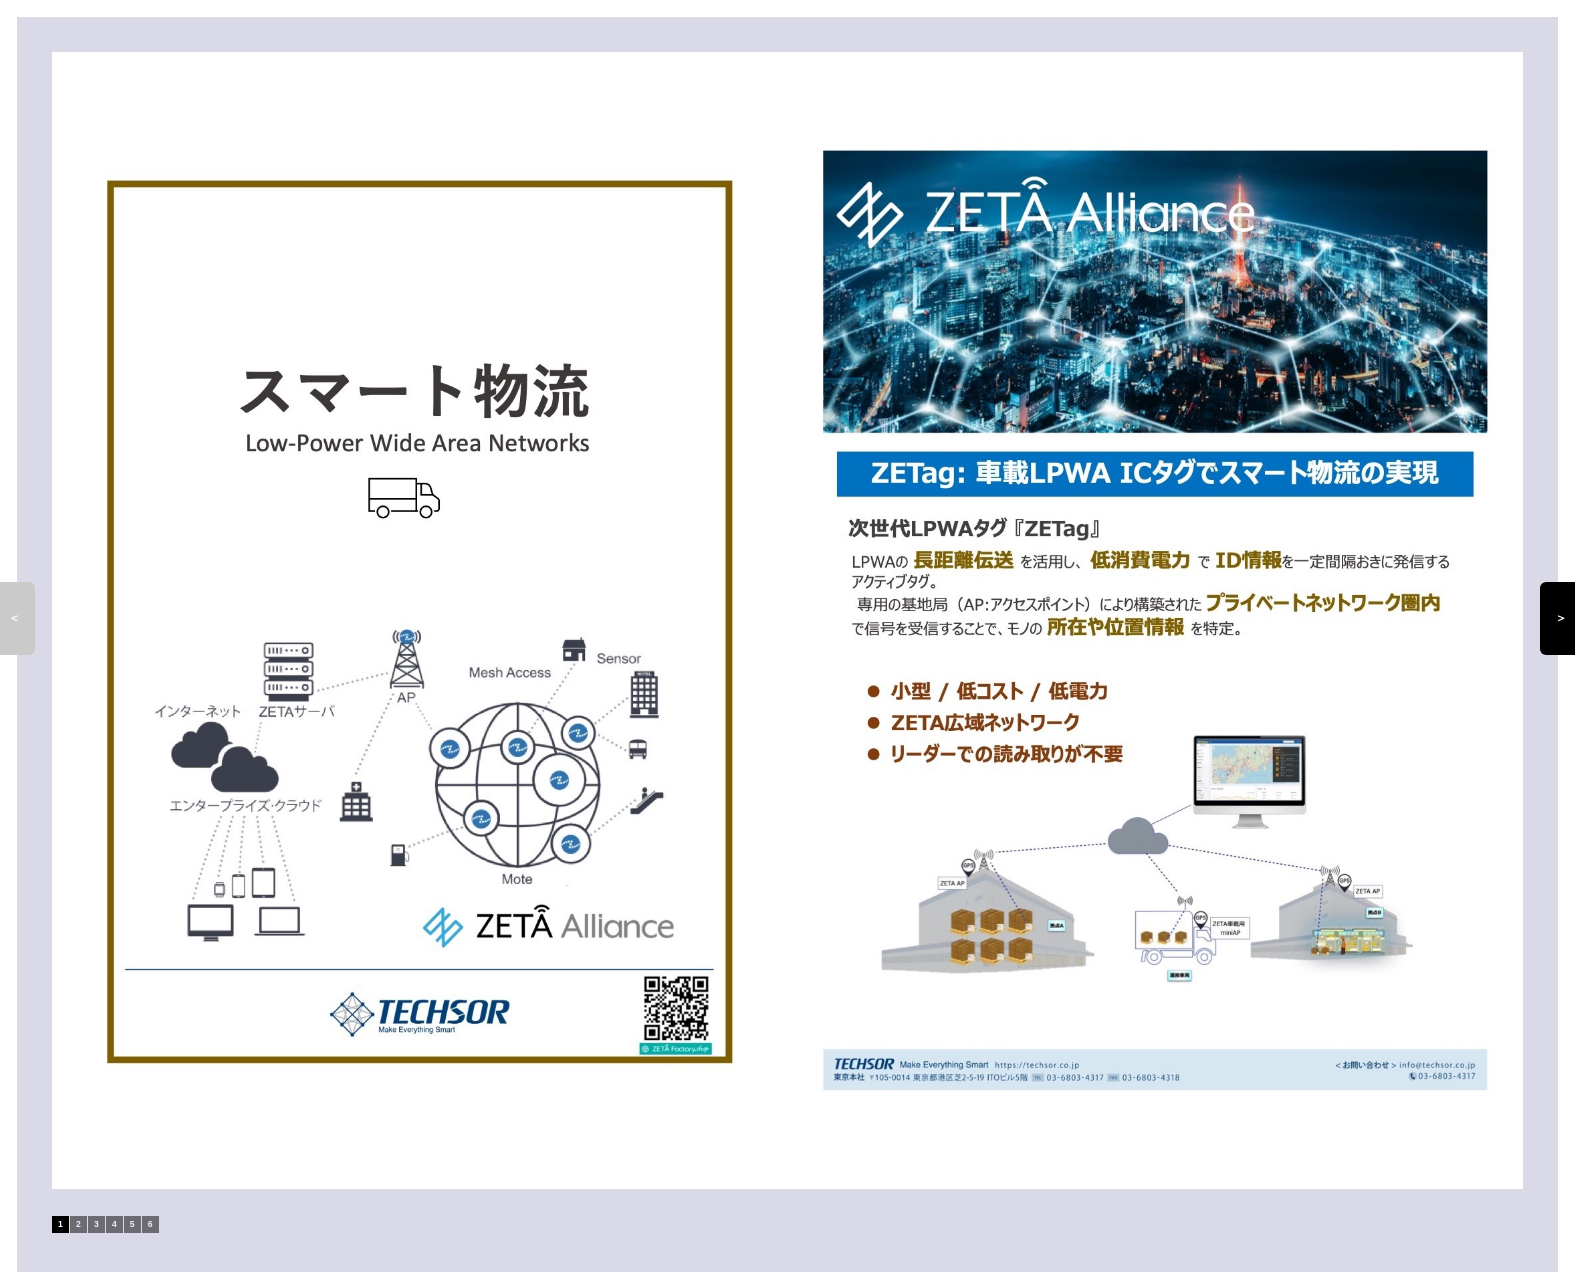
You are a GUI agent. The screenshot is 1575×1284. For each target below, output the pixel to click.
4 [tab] (114, 1224)
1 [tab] (60, 1224)
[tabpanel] (787, 620)
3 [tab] (96, 1224)
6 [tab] (150, 1224)
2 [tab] (78, 1224)
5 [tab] (132, 1224)
